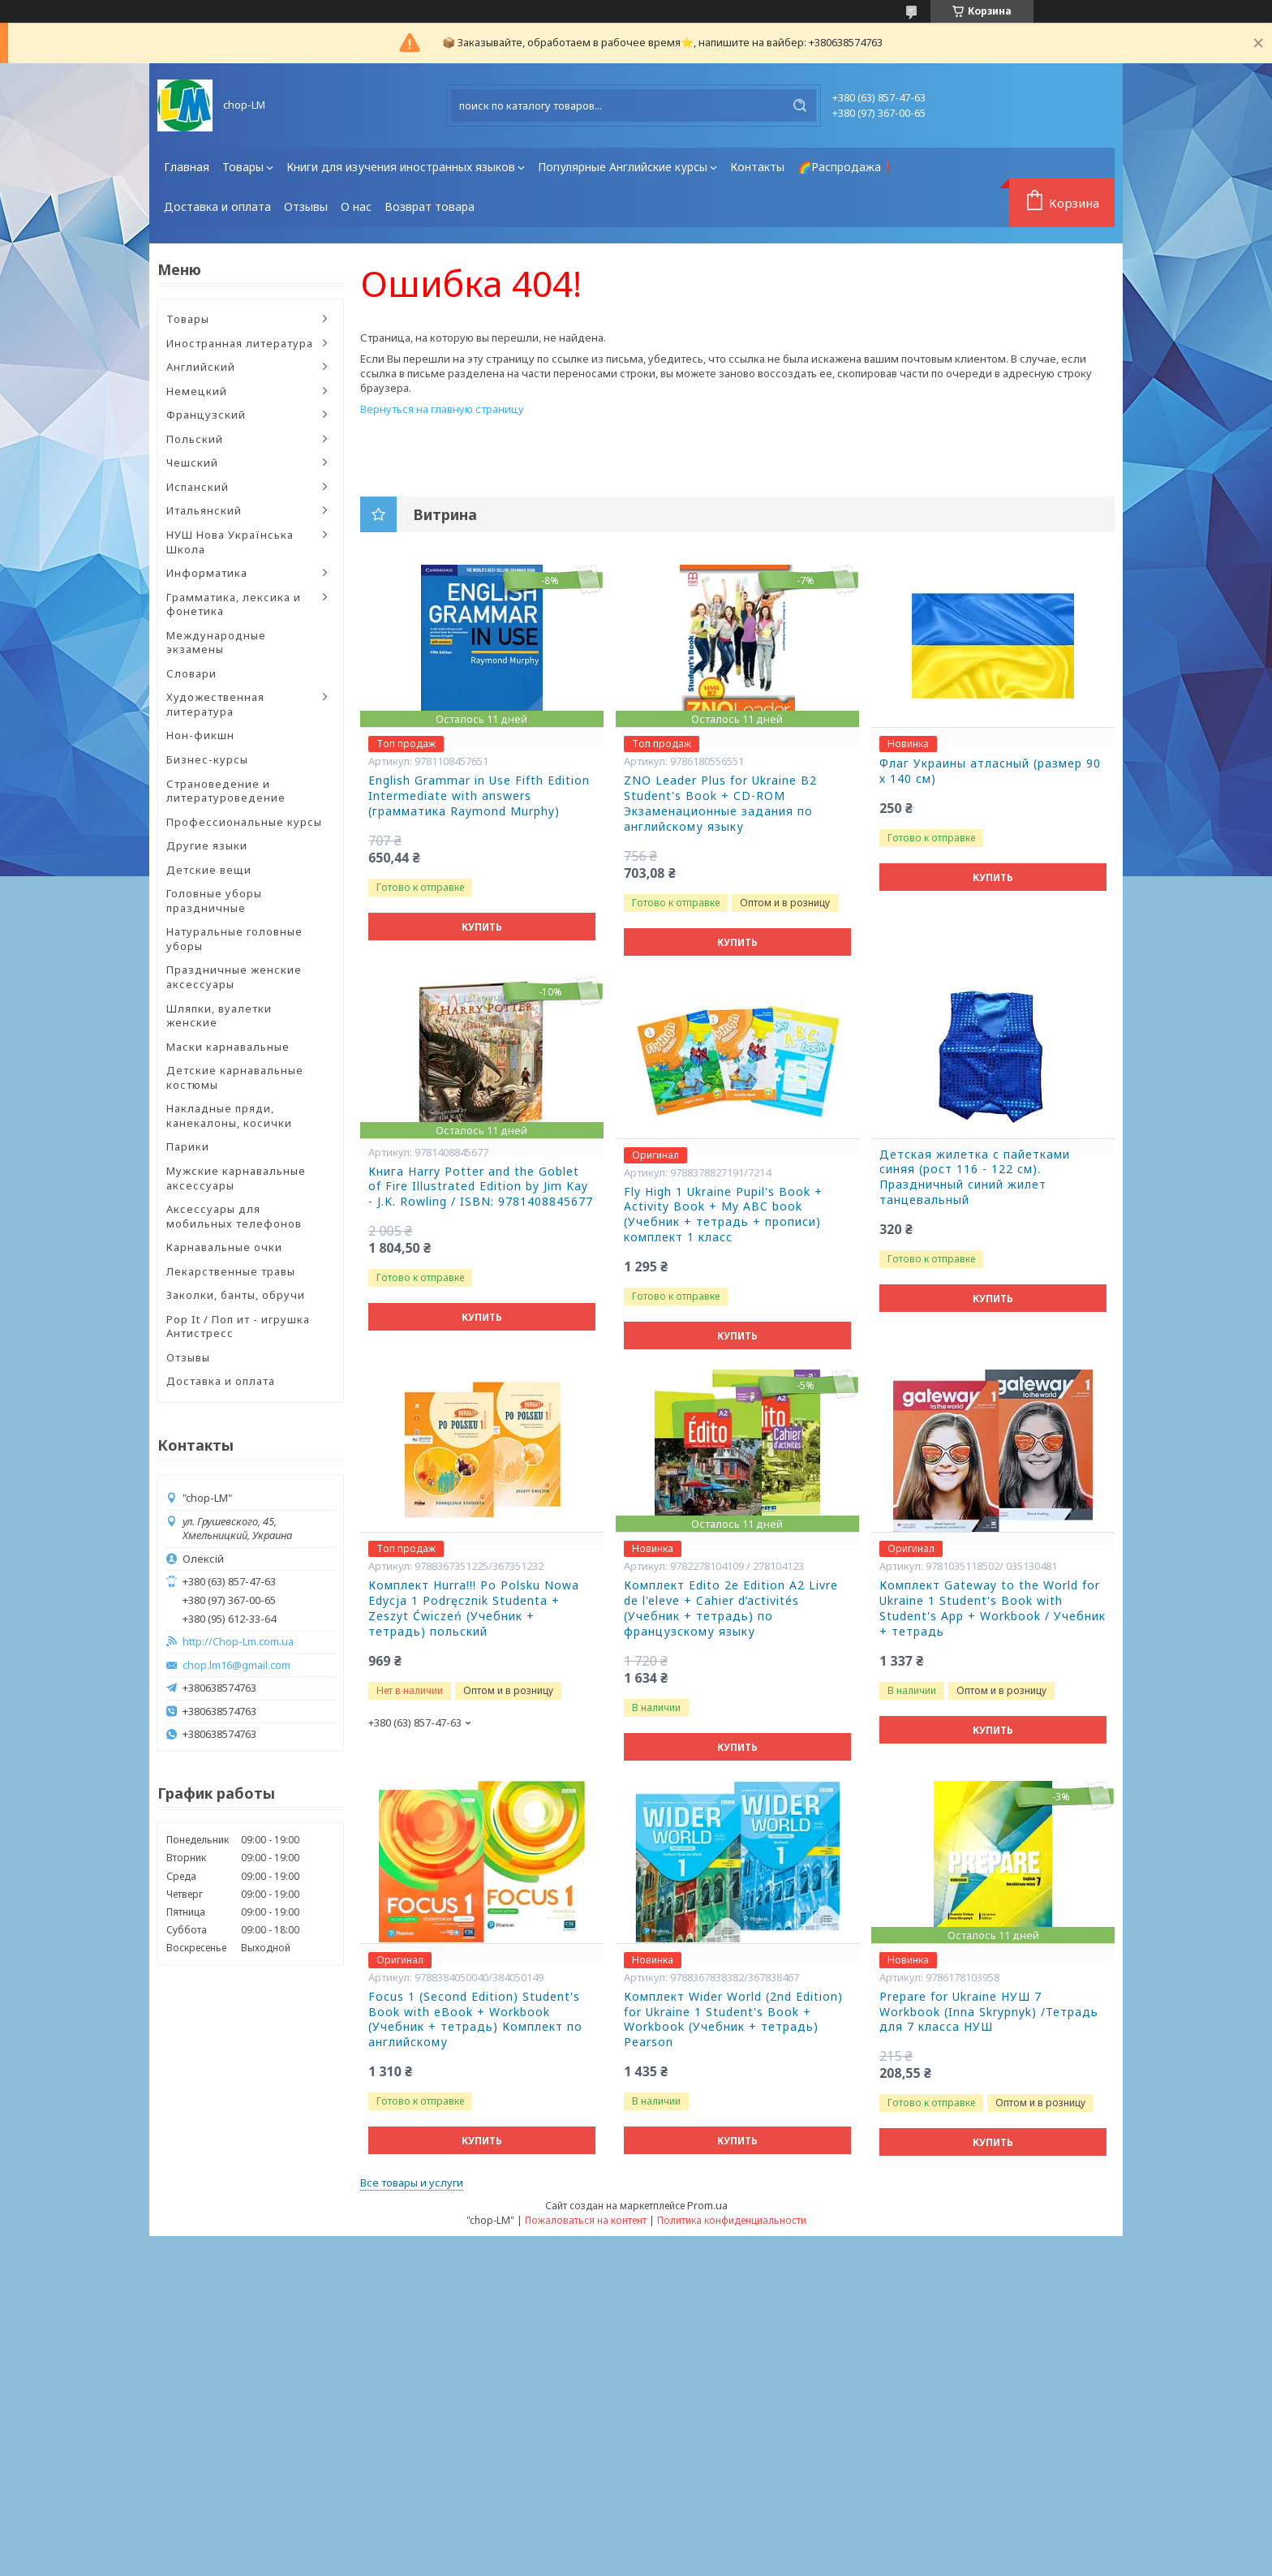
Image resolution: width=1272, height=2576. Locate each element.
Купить (482, 927)
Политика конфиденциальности (731, 2220)
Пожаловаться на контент (586, 2220)
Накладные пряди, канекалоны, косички (229, 1115)
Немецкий (196, 391)
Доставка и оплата (217, 206)
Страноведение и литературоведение (226, 791)
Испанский (197, 487)
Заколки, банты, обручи (235, 1295)
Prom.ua (707, 2205)
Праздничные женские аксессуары (234, 976)
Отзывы (306, 206)
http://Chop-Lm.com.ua (238, 1642)
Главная (186, 166)
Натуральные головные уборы (234, 938)
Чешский (192, 462)
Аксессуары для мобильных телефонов (234, 1216)
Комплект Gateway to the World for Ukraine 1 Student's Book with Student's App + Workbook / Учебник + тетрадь (992, 1608)
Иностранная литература (239, 343)
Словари (191, 673)
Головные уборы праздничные (214, 900)
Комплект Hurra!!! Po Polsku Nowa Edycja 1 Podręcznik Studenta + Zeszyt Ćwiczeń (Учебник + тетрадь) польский (473, 1608)
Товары (243, 166)
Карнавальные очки (224, 1247)
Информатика (206, 573)
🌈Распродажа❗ (846, 166)
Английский (200, 366)
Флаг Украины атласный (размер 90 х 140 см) (990, 771)
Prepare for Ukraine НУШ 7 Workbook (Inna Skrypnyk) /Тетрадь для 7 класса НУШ (988, 2012)
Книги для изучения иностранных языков (400, 166)
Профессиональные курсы (244, 822)
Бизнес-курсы (207, 759)
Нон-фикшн (200, 735)
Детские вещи (208, 869)
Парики (187, 1146)
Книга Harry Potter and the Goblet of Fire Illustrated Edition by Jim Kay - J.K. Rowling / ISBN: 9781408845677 (480, 1187)
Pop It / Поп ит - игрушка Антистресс (238, 1326)
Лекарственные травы (230, 1271)
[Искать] (800, 105)
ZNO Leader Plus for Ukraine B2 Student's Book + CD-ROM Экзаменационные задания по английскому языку (720, 803)
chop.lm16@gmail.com (236, 1665)
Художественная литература (215, 704)
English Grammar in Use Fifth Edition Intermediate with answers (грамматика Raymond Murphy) (479, 796)
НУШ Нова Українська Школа (230, 542)
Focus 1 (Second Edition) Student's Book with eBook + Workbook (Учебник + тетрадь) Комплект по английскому (475, 2019)
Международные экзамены (216, 642)
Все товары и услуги (411, 2182)
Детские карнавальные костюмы (234, 1077)
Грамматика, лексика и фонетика (233, 604)
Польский (194, 439)
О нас (356, 206)
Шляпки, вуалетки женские (219, 1015)
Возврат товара (430, 206)
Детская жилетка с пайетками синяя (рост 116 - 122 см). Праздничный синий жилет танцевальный (974, 1177)
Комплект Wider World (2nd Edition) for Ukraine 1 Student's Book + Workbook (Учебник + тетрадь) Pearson (733, 2019)
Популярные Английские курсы (622, 166)
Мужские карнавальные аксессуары (236, 1178)
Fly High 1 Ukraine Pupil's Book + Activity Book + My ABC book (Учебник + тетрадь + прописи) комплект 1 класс (723, 1215)
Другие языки (206, 845)
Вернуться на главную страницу (442, 409)
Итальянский (204, 510)
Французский (206, 414)
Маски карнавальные (228, 1046)
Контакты (757, 166)
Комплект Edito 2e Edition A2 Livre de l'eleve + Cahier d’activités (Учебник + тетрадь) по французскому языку (731, 1608)
